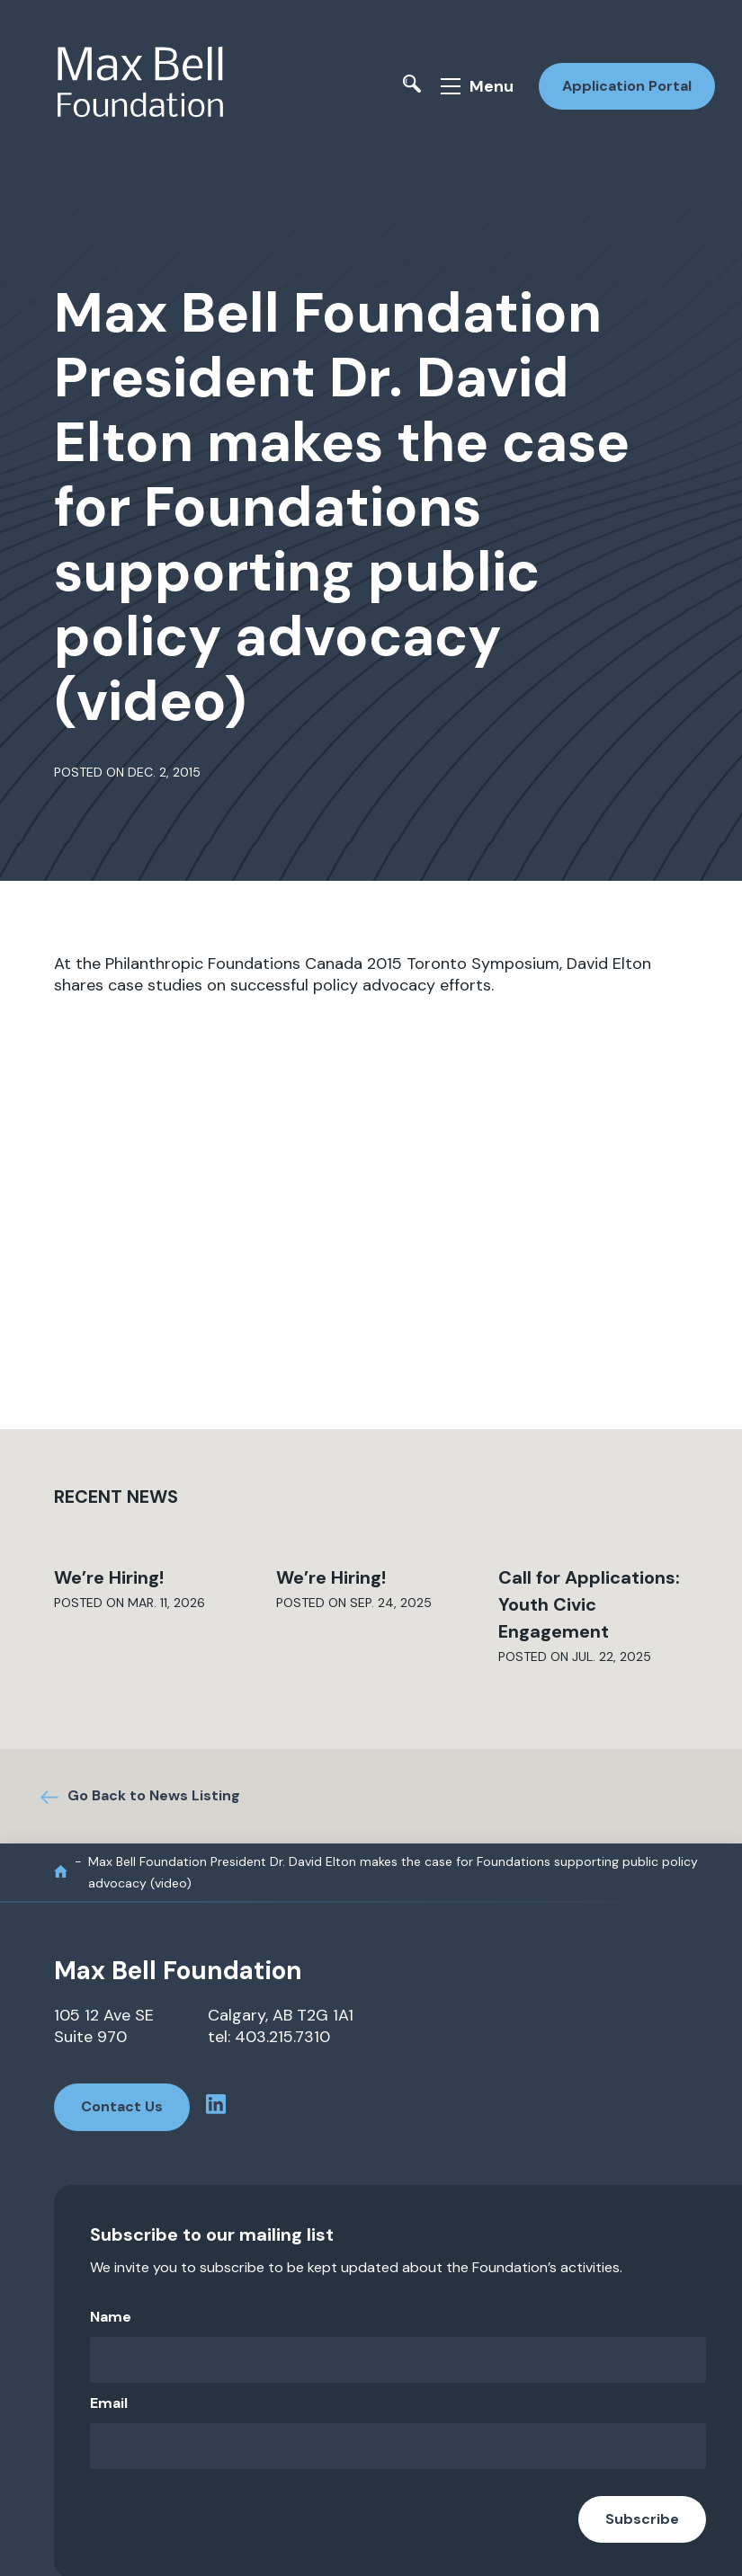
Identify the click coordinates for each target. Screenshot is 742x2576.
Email (109, 2400)
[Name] (398, 2357)
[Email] (398, 2443)
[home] (60, 1870)
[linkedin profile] (227, 2106)
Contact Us (122, 2104)
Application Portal (623, 85)
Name (110, 2314)
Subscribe (642, 2516)
